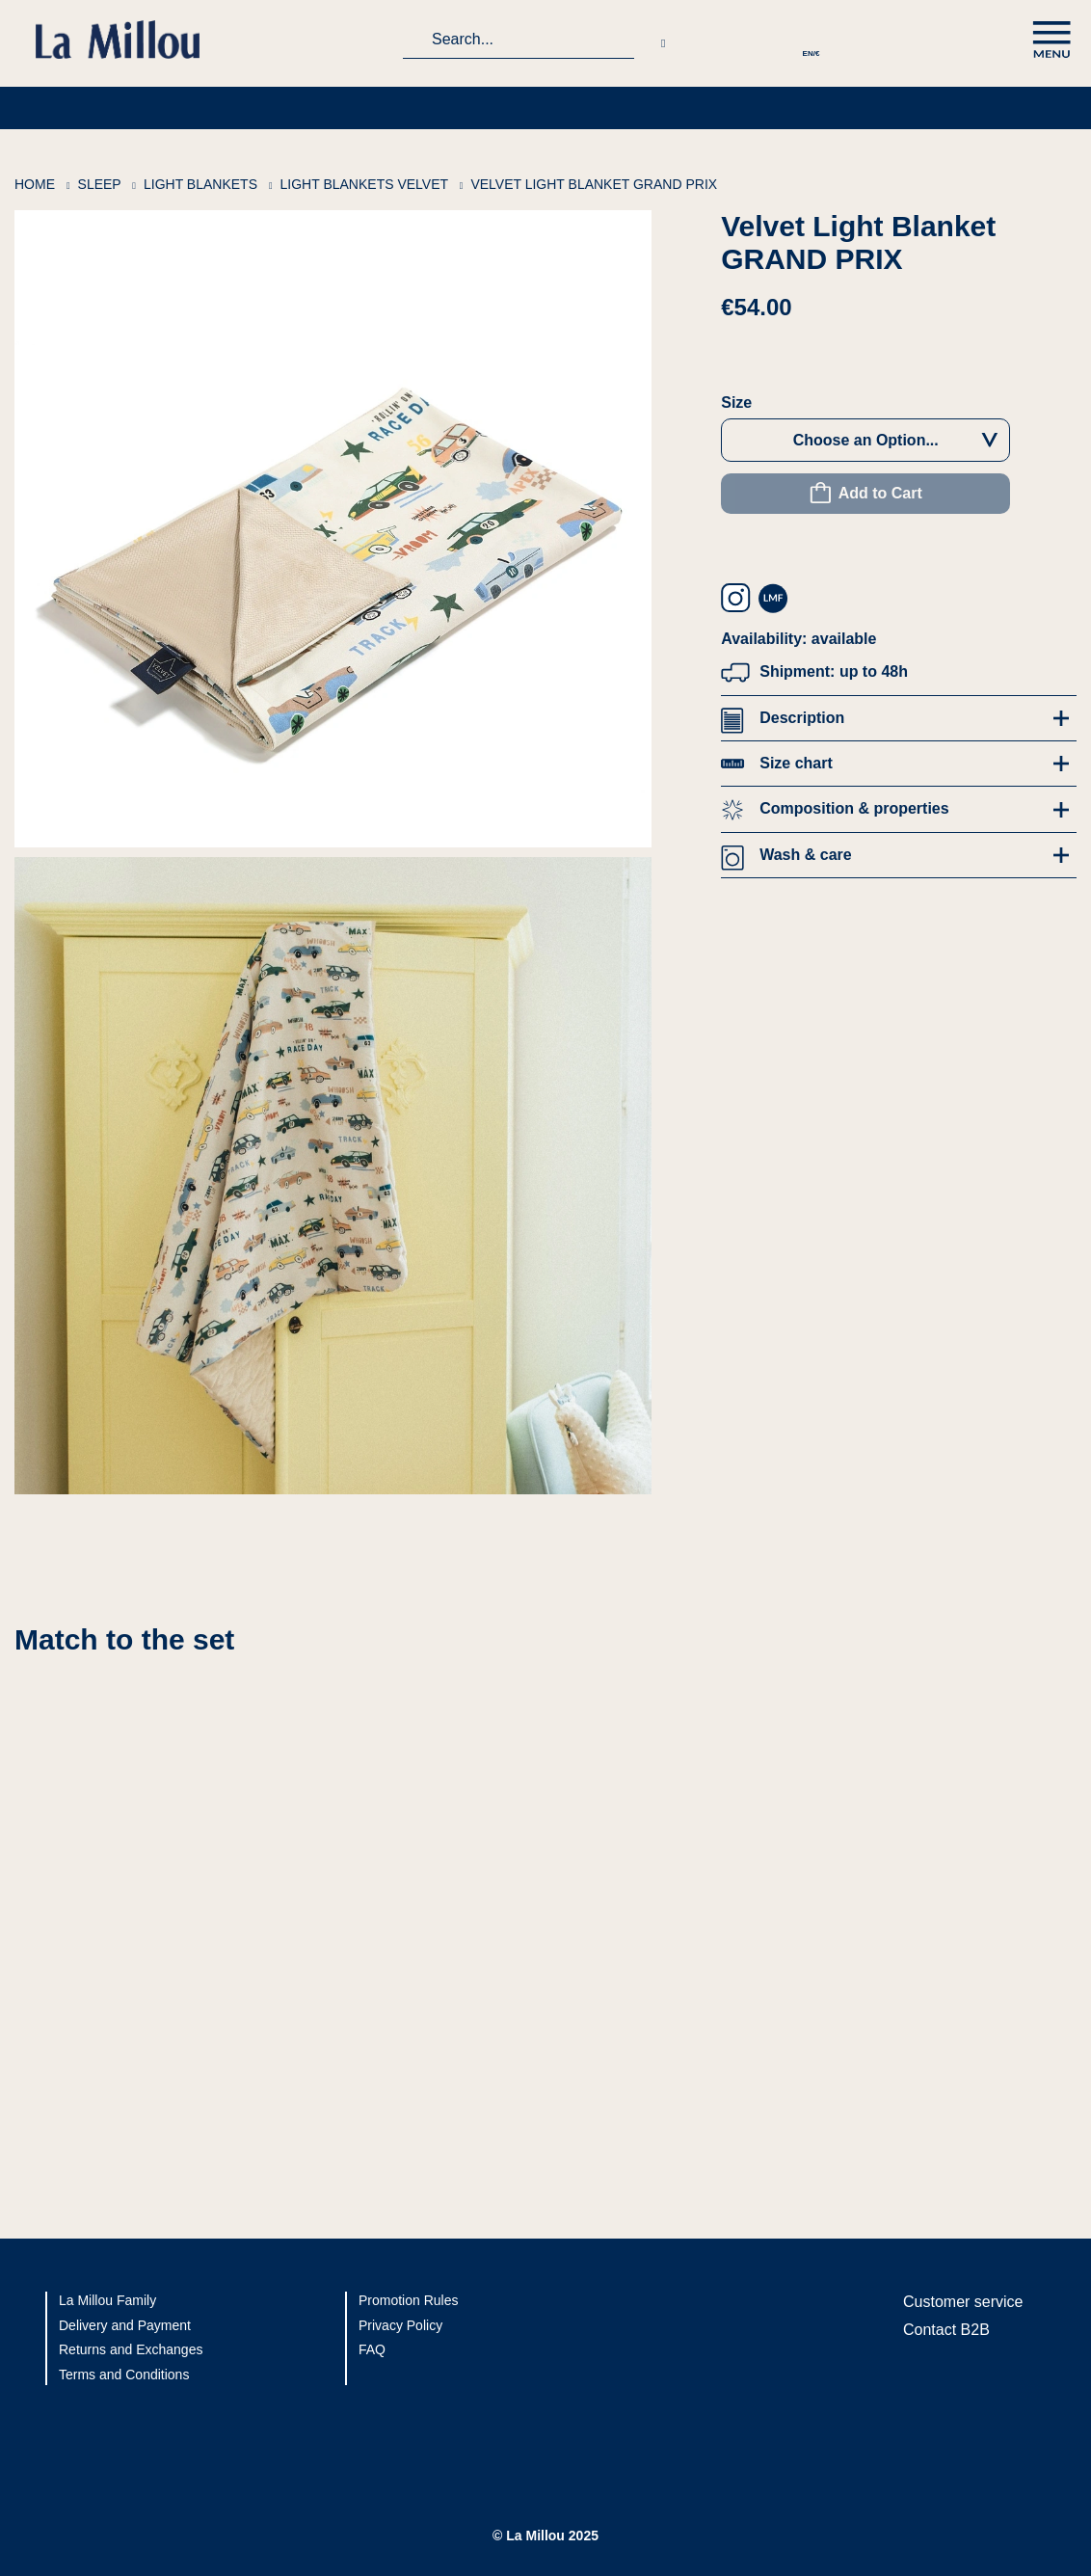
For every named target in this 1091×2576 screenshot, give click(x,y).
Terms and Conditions (124, 2374)
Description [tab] (801, 718)
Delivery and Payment (125, 2325)
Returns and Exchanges (130, 2349)
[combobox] (518, 39)
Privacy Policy (400, 2325)
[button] (811, 39)
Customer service (963, 2302)
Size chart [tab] (796, 763)
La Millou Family (107, 2300)
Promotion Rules (409, 2300)
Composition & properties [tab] (853, 808)
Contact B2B (946, 2329)
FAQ (372, 2349)
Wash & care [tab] (805, 854)
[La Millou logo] (125, 39)
